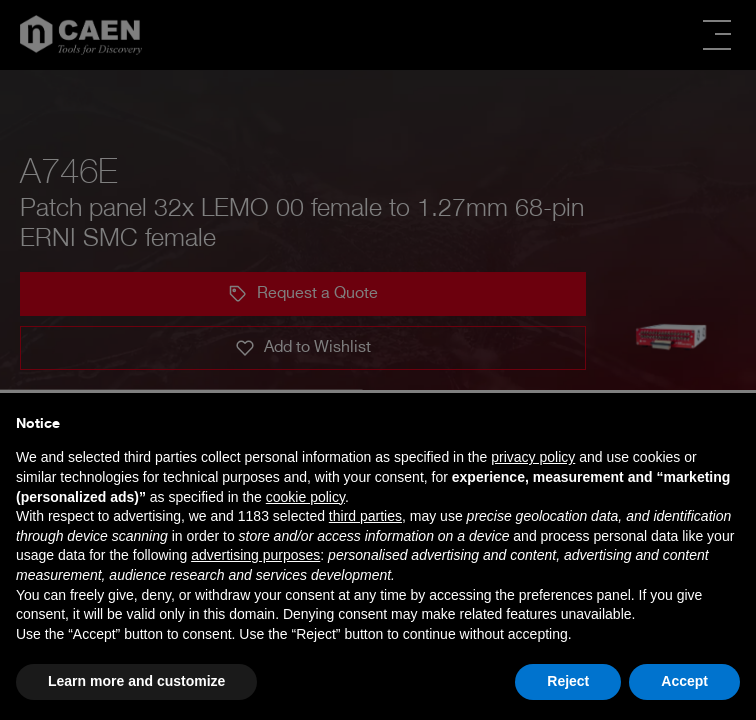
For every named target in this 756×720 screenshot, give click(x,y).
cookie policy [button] (305, 497)
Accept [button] (684, 681)
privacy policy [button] (533, 457)
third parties (365, 516)
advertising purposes (255, 555)
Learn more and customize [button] (136, 681)
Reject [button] (568, 681)
